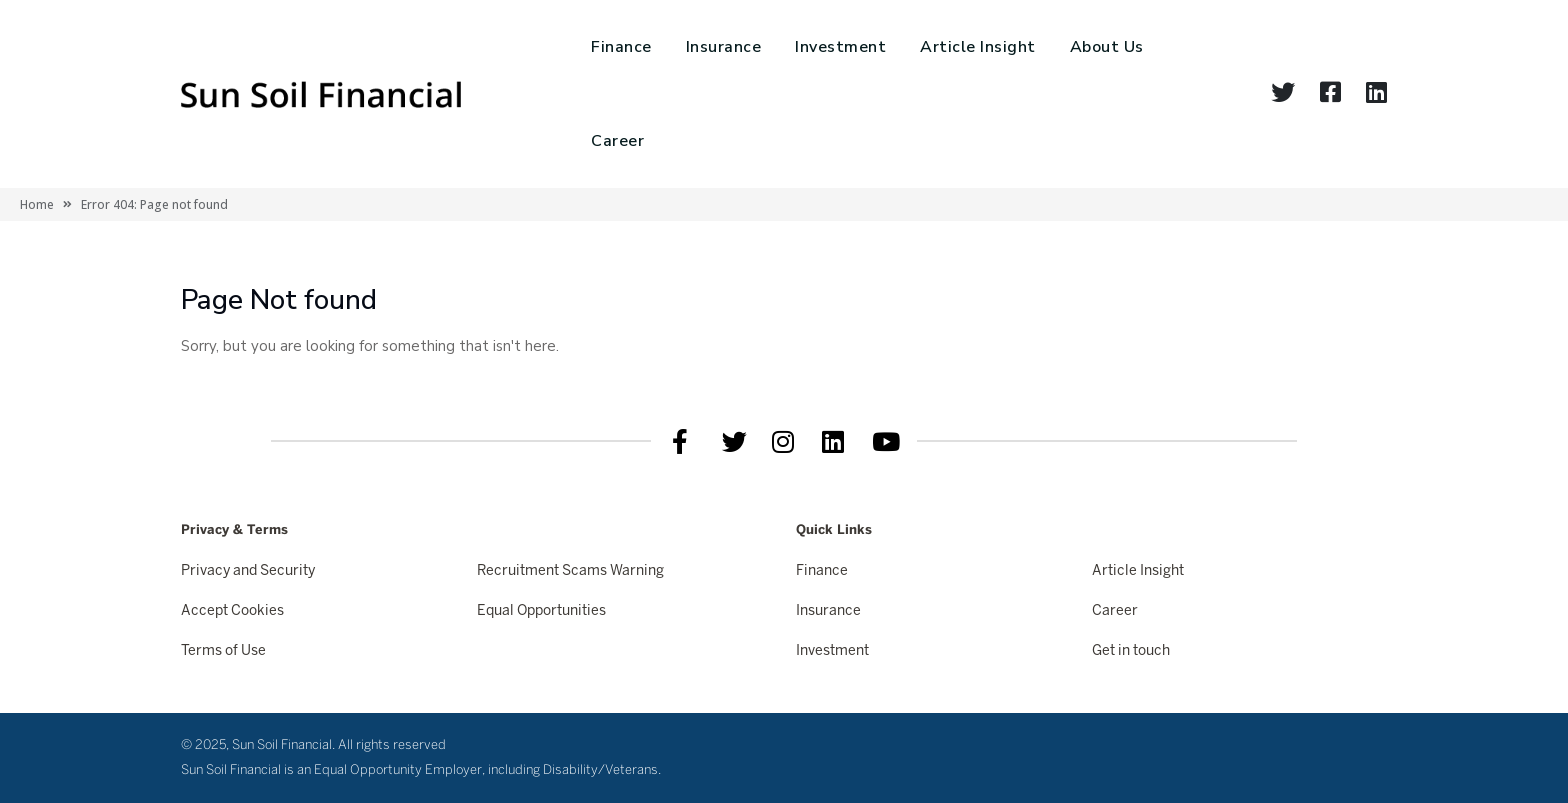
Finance (621, 47)
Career (617, 141)
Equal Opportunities (541, 611)
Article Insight (978, 47)
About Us (1107, 47)
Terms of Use (223, 651)
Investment (840, 47)
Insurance (724, 47)
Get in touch (1131, 651)
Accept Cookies (232, 611)
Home (37, 204)
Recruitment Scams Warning (570, 571)
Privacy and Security (248, 571)
